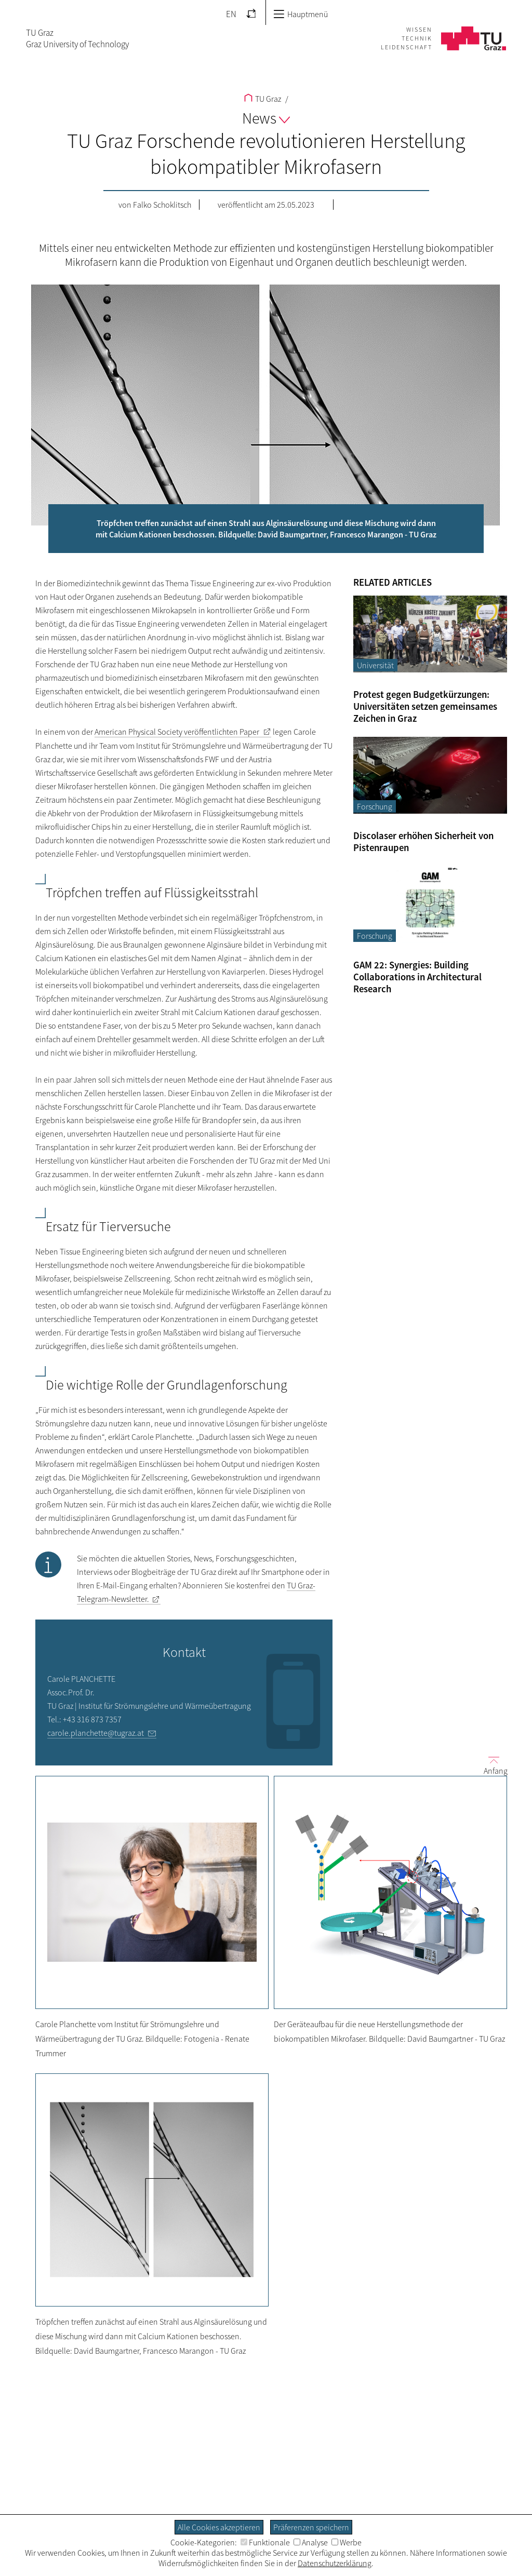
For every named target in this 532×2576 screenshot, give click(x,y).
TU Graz (262, 98)
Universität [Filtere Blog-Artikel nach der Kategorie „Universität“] (375, 665)
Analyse (311, 2542)
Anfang (491, 1765)
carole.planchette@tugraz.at (95, 1733)
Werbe (346, 2542)
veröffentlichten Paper (177, 731)
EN (231, 14)
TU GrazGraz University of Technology (77, 38)
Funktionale (265, 2542)
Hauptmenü (300, 14)
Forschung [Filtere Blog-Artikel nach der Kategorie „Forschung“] (374, 806)
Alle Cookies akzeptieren (219, 2527)
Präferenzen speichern (311, 2527)
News (266, 118)
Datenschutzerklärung (334, 2563)
